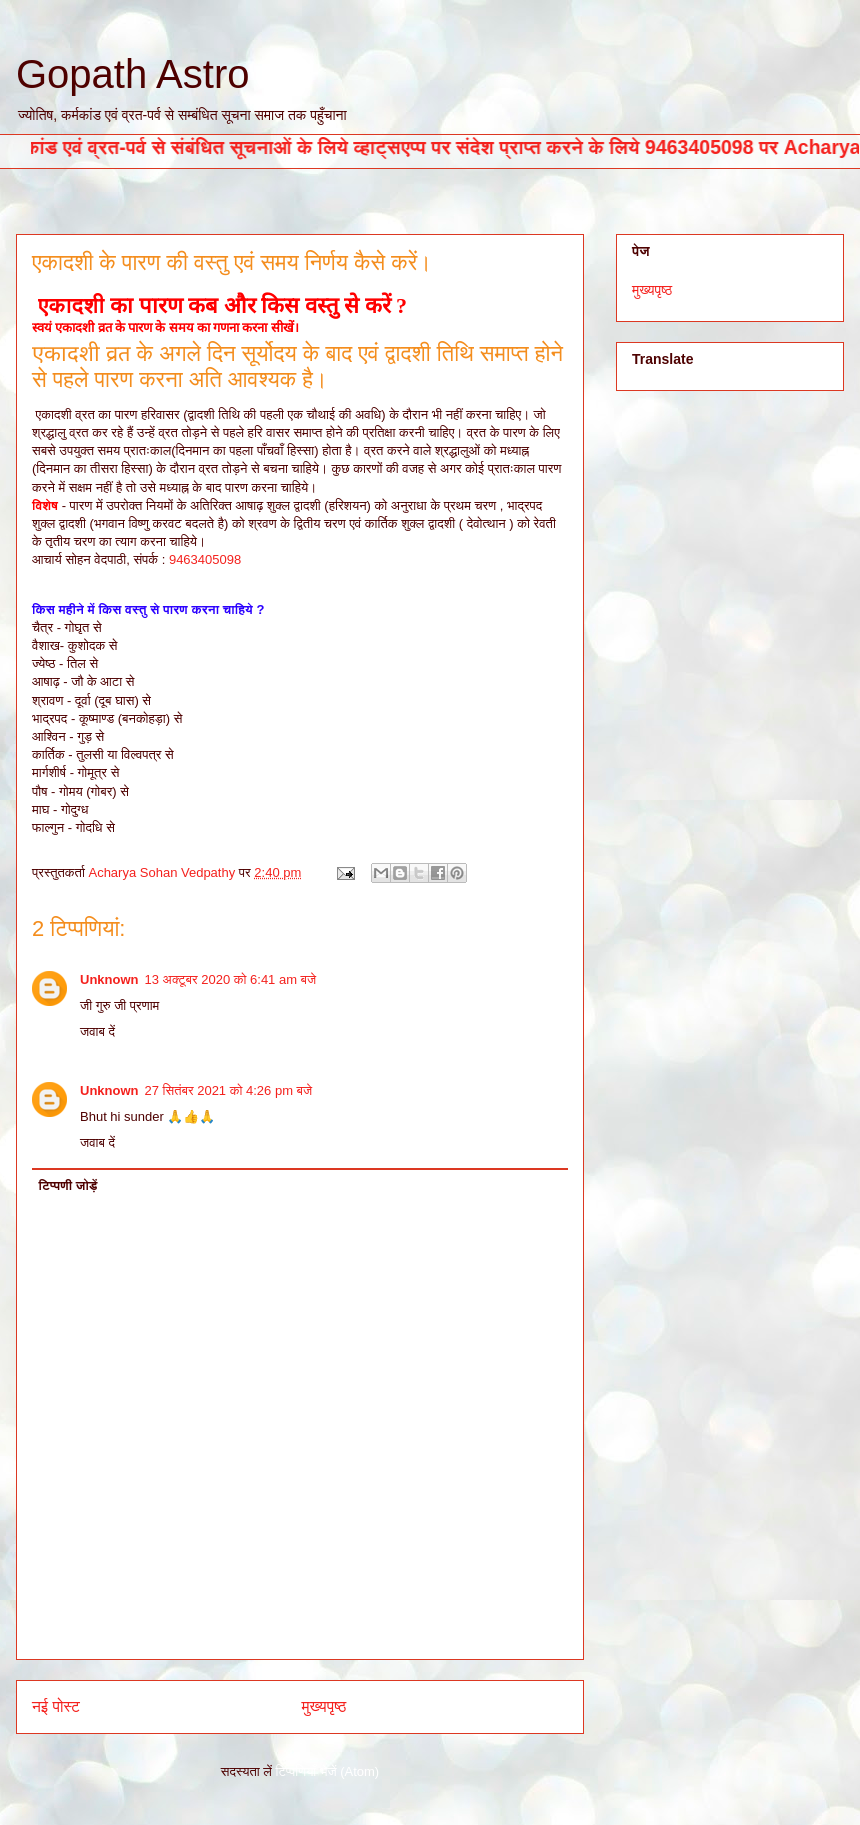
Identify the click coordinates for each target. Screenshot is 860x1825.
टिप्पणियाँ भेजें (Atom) (328, 1771)
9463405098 (205, 559)
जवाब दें (97, 1031)
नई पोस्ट (56, 1706)
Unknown (109, 979)
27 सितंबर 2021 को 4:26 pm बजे (229, 1090)
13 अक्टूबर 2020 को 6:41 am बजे (231, 979)
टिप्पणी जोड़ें (68, 1185)
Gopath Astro (132, 74)
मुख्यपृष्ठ (324, 1706)
